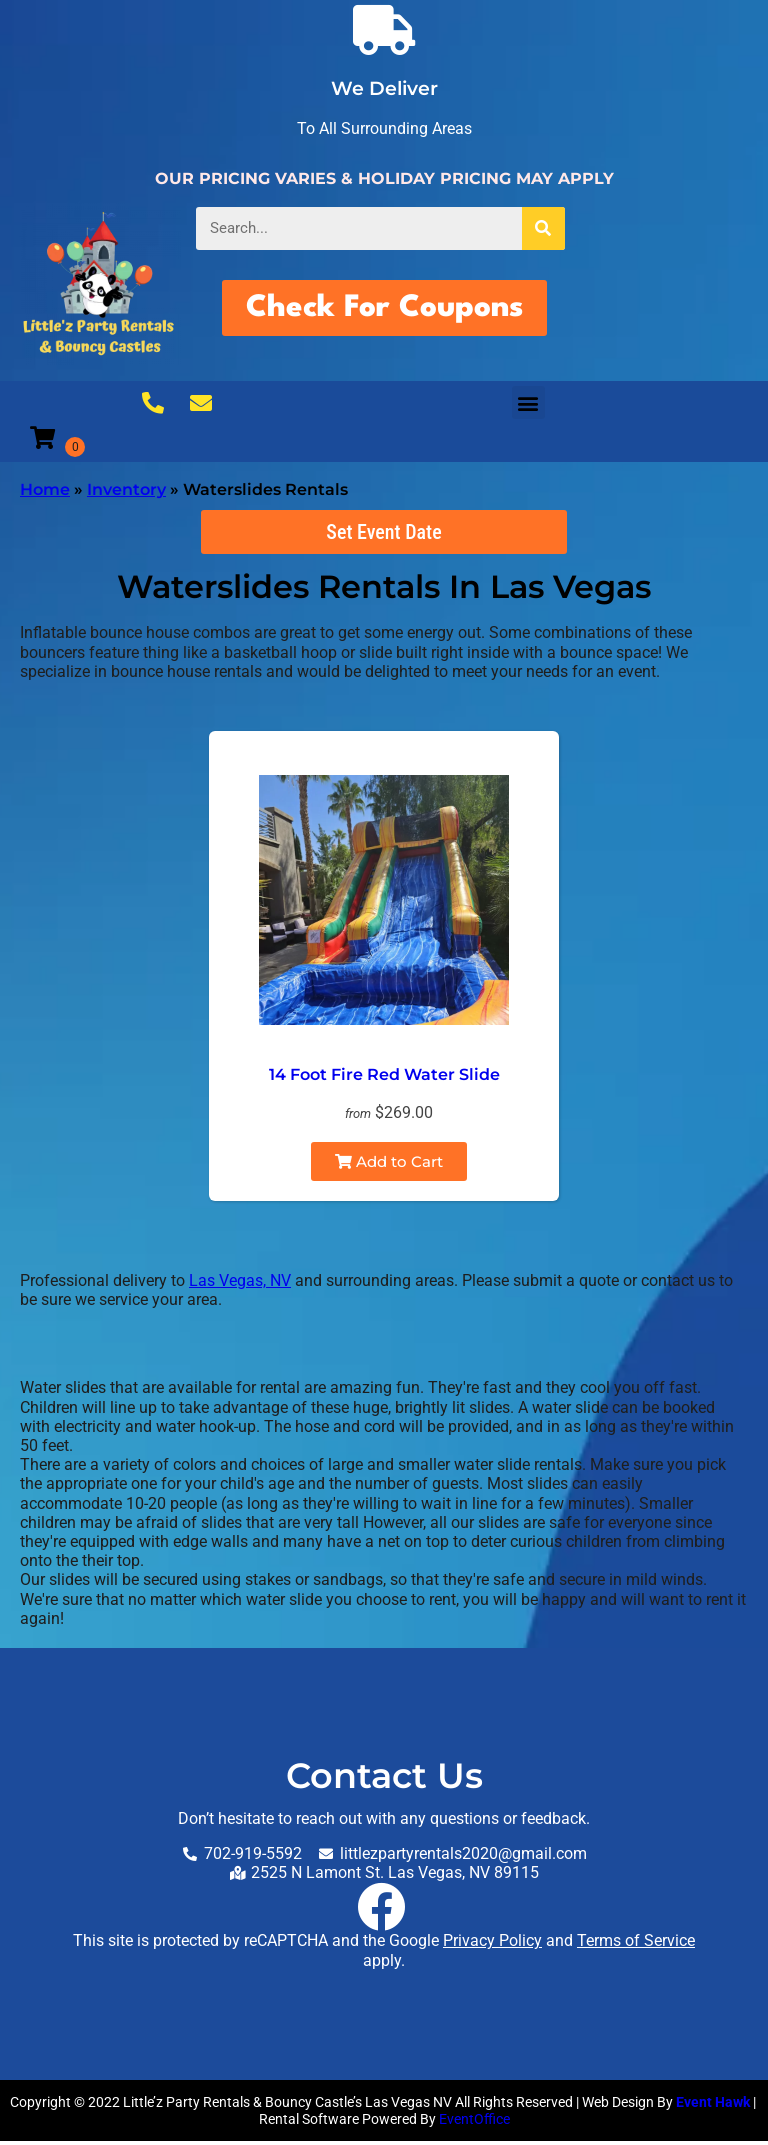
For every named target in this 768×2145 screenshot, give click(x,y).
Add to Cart (389, 1165)
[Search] (543, 228)
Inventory (126, 493)
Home (45, 493)
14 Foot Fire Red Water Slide (384, 1078)
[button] (528, 406)
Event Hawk (713, 2106)
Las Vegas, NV (240, 1284)
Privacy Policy (492, 1944)
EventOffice (474, 2123)
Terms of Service (636, 1944)
